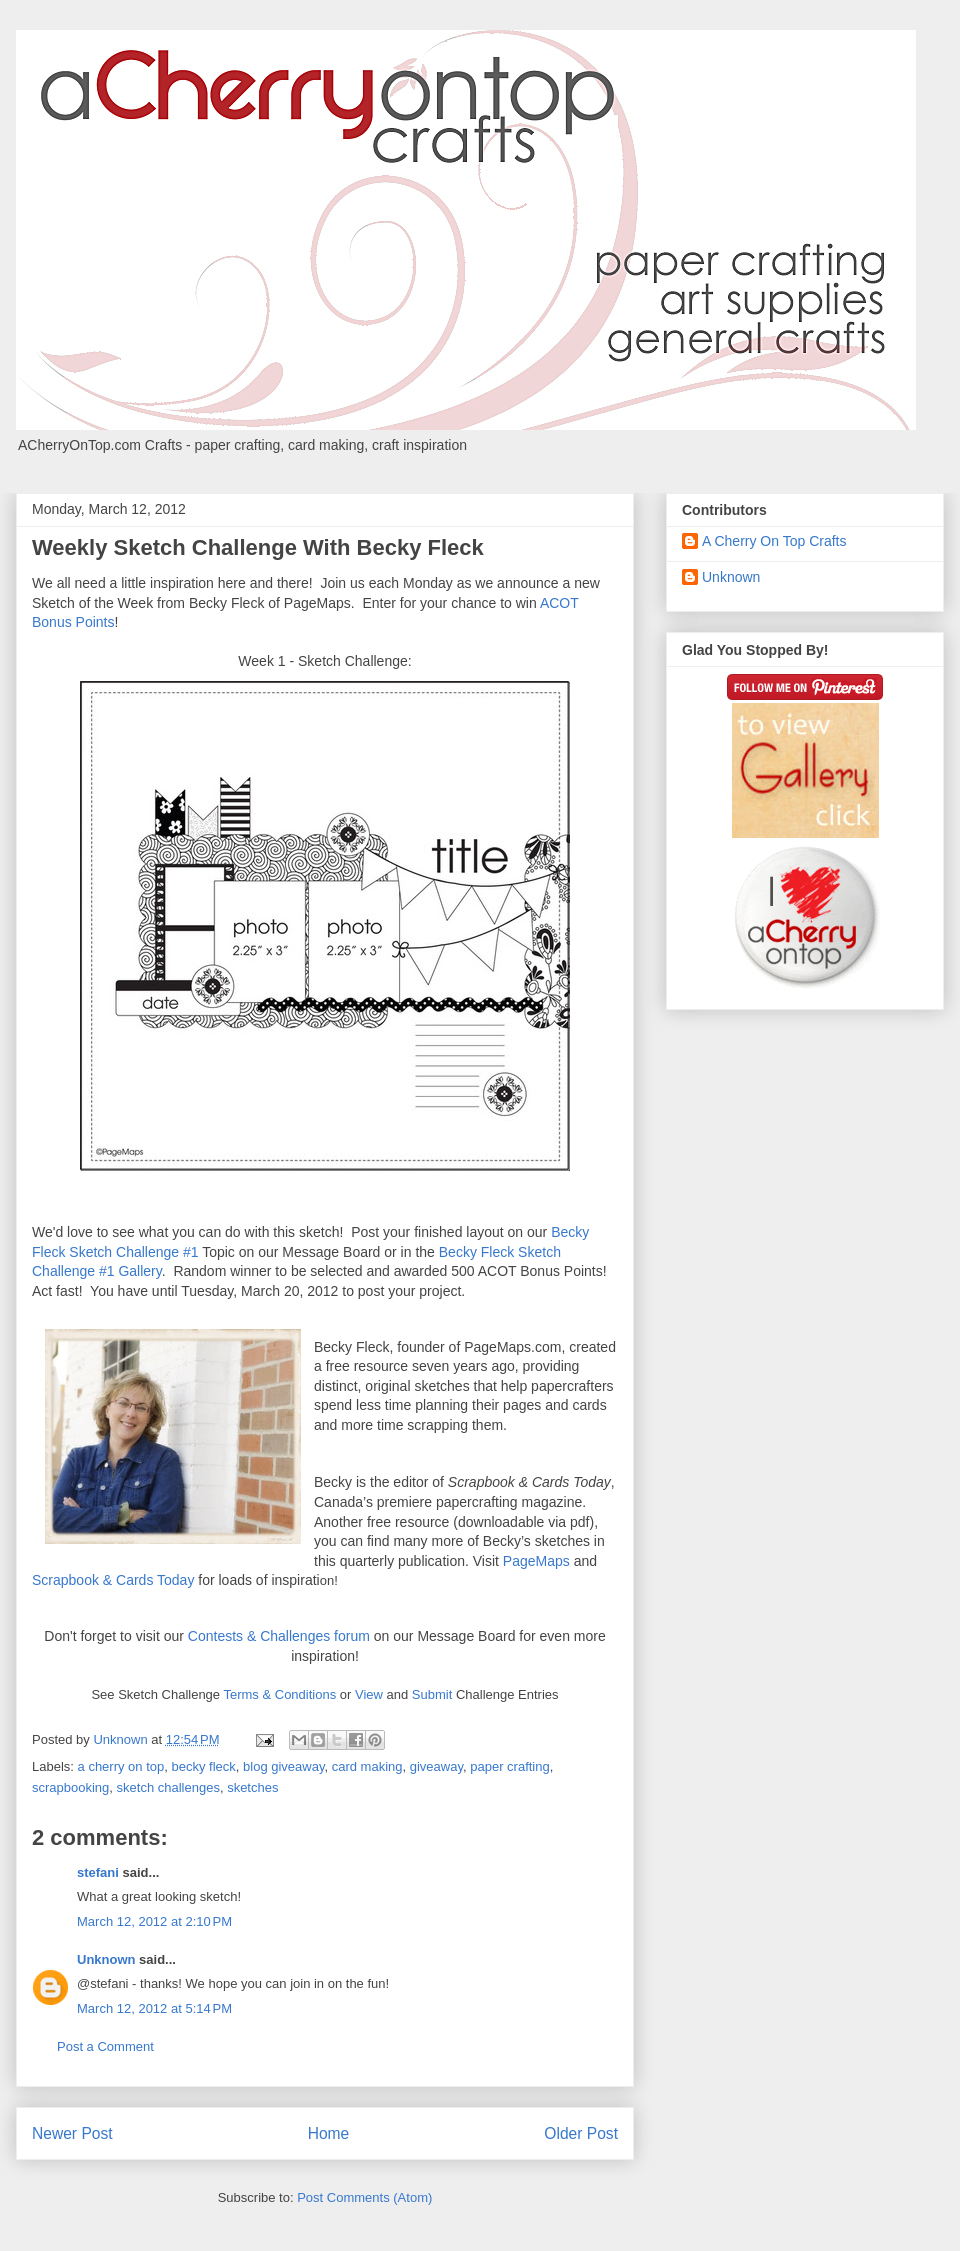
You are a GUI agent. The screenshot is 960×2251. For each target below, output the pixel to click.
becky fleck (204, 1766)
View (369, 1694)
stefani (98, 1872)
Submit (432, 1694)
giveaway (436, 1766)
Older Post (581, 2133)
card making (367, 1766)
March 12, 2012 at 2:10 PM (154, 1921)
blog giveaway (283, 1766)
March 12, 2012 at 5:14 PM (154, 2008)
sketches (252, 1787)
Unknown (106, 1959)
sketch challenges (168, 1787)
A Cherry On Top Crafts (774, 541)
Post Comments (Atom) (364, 2197)
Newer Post (72, 2133)
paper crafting (510, 1766)
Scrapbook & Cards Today (113, 1580)
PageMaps (536, 1561)
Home (329, 2133)
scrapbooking (70, 1787)
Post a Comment (105, 2046)
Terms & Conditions (279, 1694)
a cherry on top (121, 1766)
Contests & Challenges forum (279, 1636)
